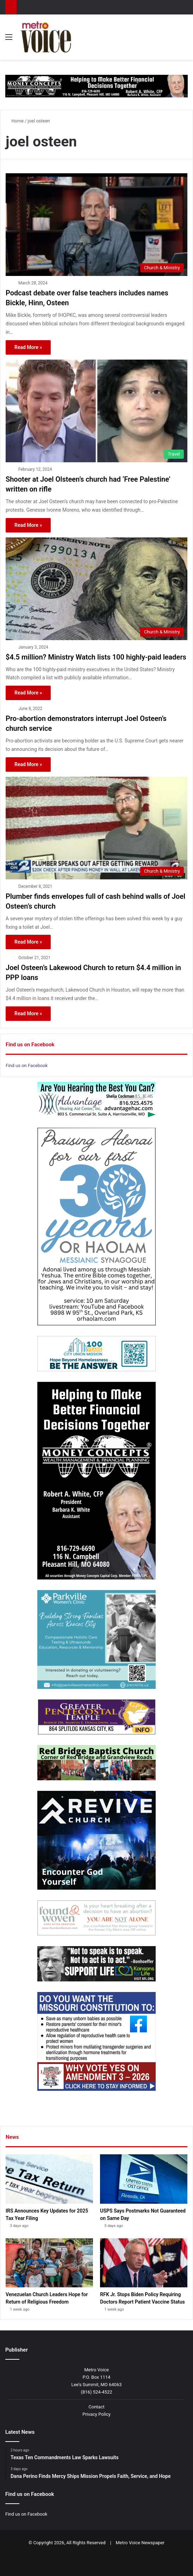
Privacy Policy (96, 2414)
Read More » (28, 347)
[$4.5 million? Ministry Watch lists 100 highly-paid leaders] (96, 588)
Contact (96, 2406)
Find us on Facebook (27, 1065)
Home (15, 121)
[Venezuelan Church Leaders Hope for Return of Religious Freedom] (49, 2263)
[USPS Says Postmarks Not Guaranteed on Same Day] (143, 2179)
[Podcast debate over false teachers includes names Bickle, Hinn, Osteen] (96, 224)
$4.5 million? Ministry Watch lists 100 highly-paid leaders (96, 657)
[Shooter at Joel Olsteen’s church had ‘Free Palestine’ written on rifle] (96, 411)
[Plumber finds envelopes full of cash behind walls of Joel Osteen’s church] (96, 828)
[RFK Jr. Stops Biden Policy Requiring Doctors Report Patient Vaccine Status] (143, 2263)
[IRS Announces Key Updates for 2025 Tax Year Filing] (49, 2179)
